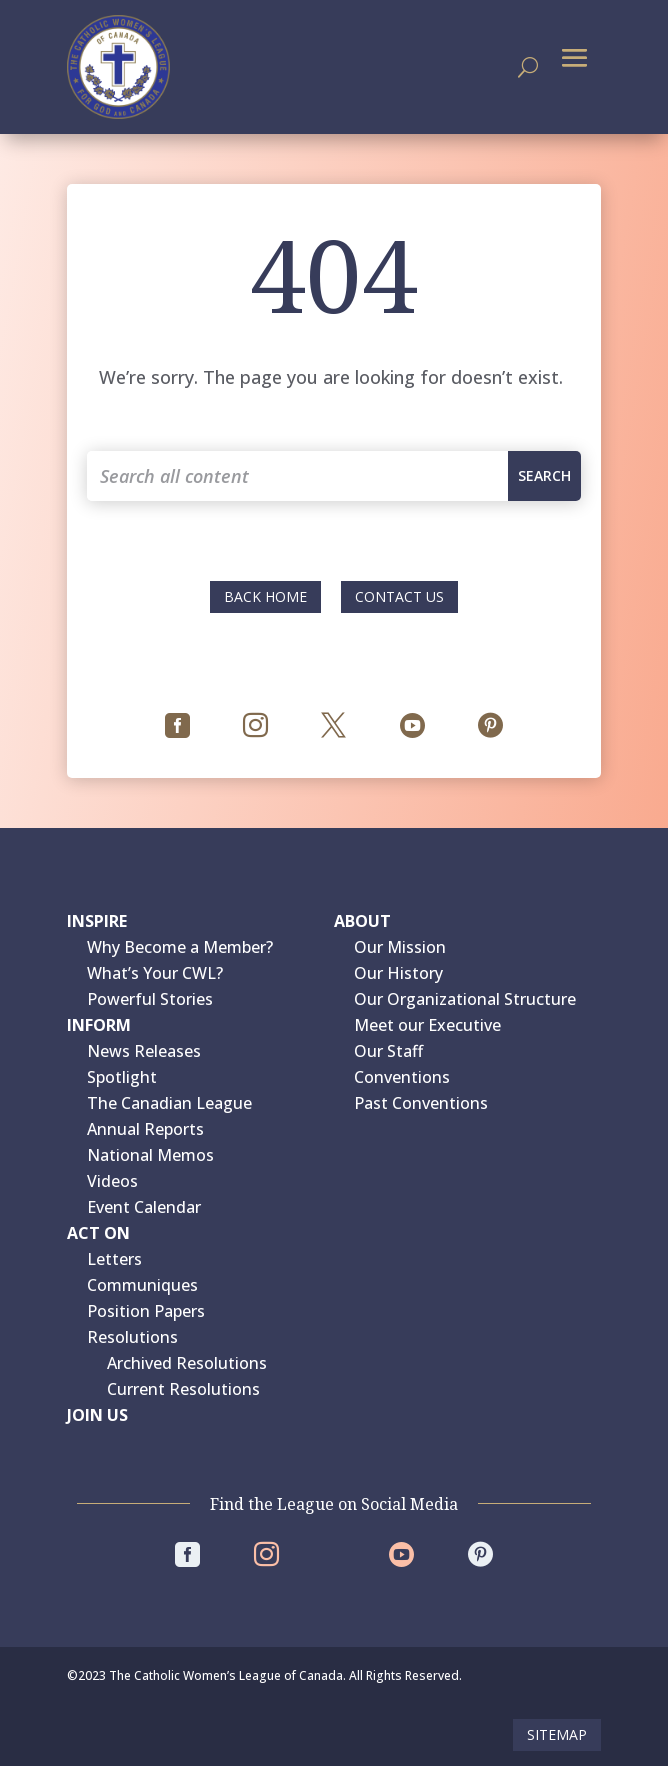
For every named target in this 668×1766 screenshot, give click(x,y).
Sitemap (557, 1734)
